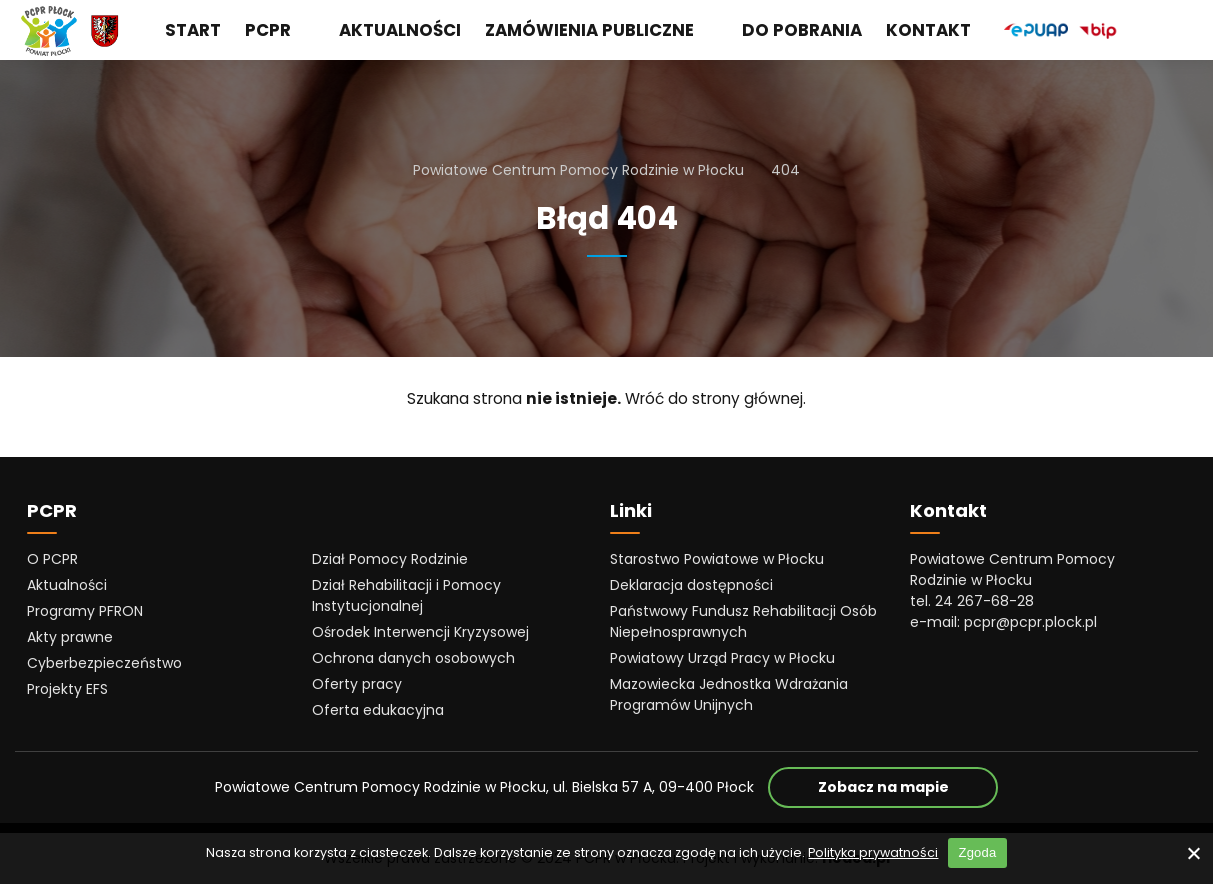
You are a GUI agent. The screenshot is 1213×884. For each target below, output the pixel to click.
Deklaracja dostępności (691, 585)
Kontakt (928, 30)
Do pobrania (802, 30)
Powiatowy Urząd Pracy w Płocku (722, 658)
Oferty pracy (357, 684)
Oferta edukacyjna (378, 710)
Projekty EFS (67, 689)
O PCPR (52, 559)
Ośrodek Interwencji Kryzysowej (420, 632)
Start (193, 30)
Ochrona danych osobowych (413, 658)
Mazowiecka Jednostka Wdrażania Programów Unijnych (729, 694)
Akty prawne (70, 637)
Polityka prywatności (873, 852)
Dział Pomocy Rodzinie (390, 559)
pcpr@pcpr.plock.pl (1030, 622)
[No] (1193, 853)
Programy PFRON (85, 611)
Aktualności (400, 30)
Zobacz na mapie (908, 786)
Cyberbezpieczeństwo (104, 663)
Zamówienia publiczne (601, 30)
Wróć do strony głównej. (715, 398)
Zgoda (977, 852)
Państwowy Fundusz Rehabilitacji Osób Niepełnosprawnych (743, 621)
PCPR (280, 30)
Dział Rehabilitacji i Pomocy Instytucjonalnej (406, 595)
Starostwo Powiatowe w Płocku (717, 559)
